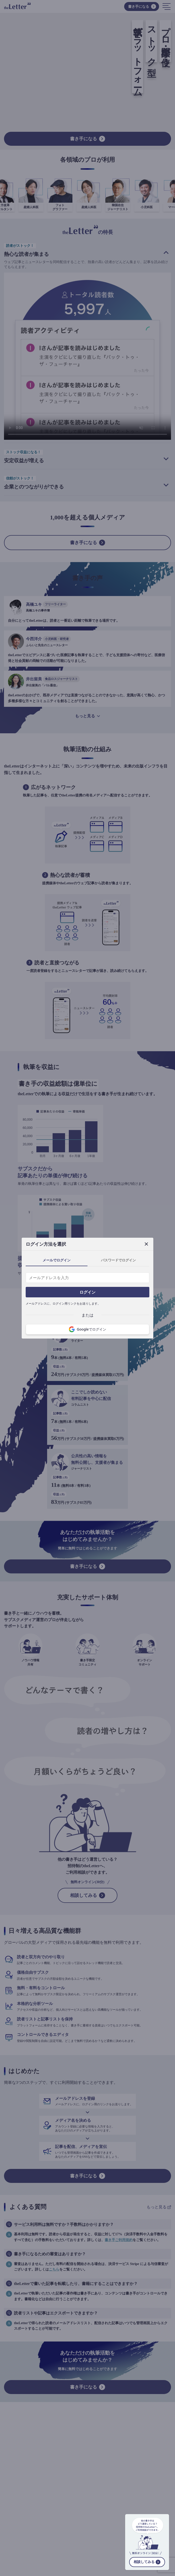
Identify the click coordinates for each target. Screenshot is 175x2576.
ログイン (87, 1292)
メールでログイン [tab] (57, 1260)
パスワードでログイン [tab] (118, 1260)
